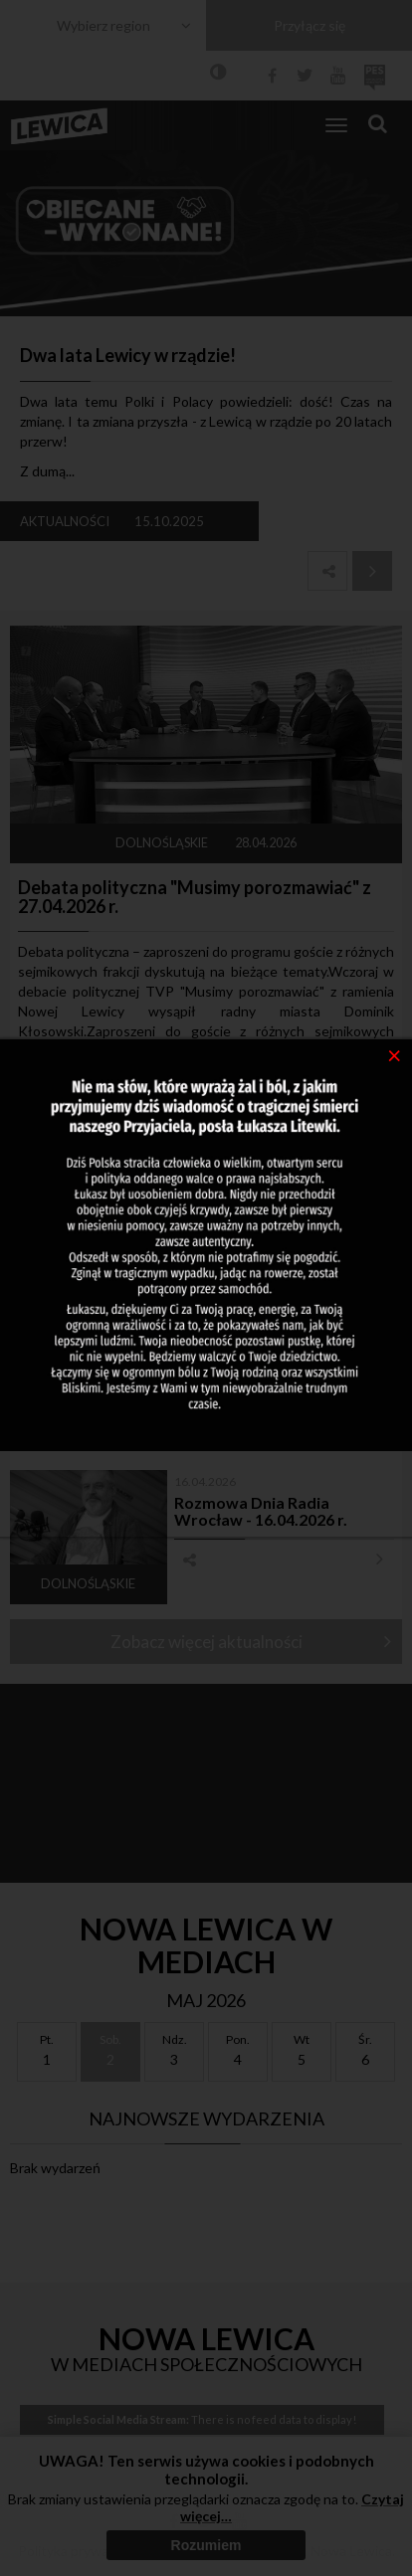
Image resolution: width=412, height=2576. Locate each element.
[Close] (394, 1054)
